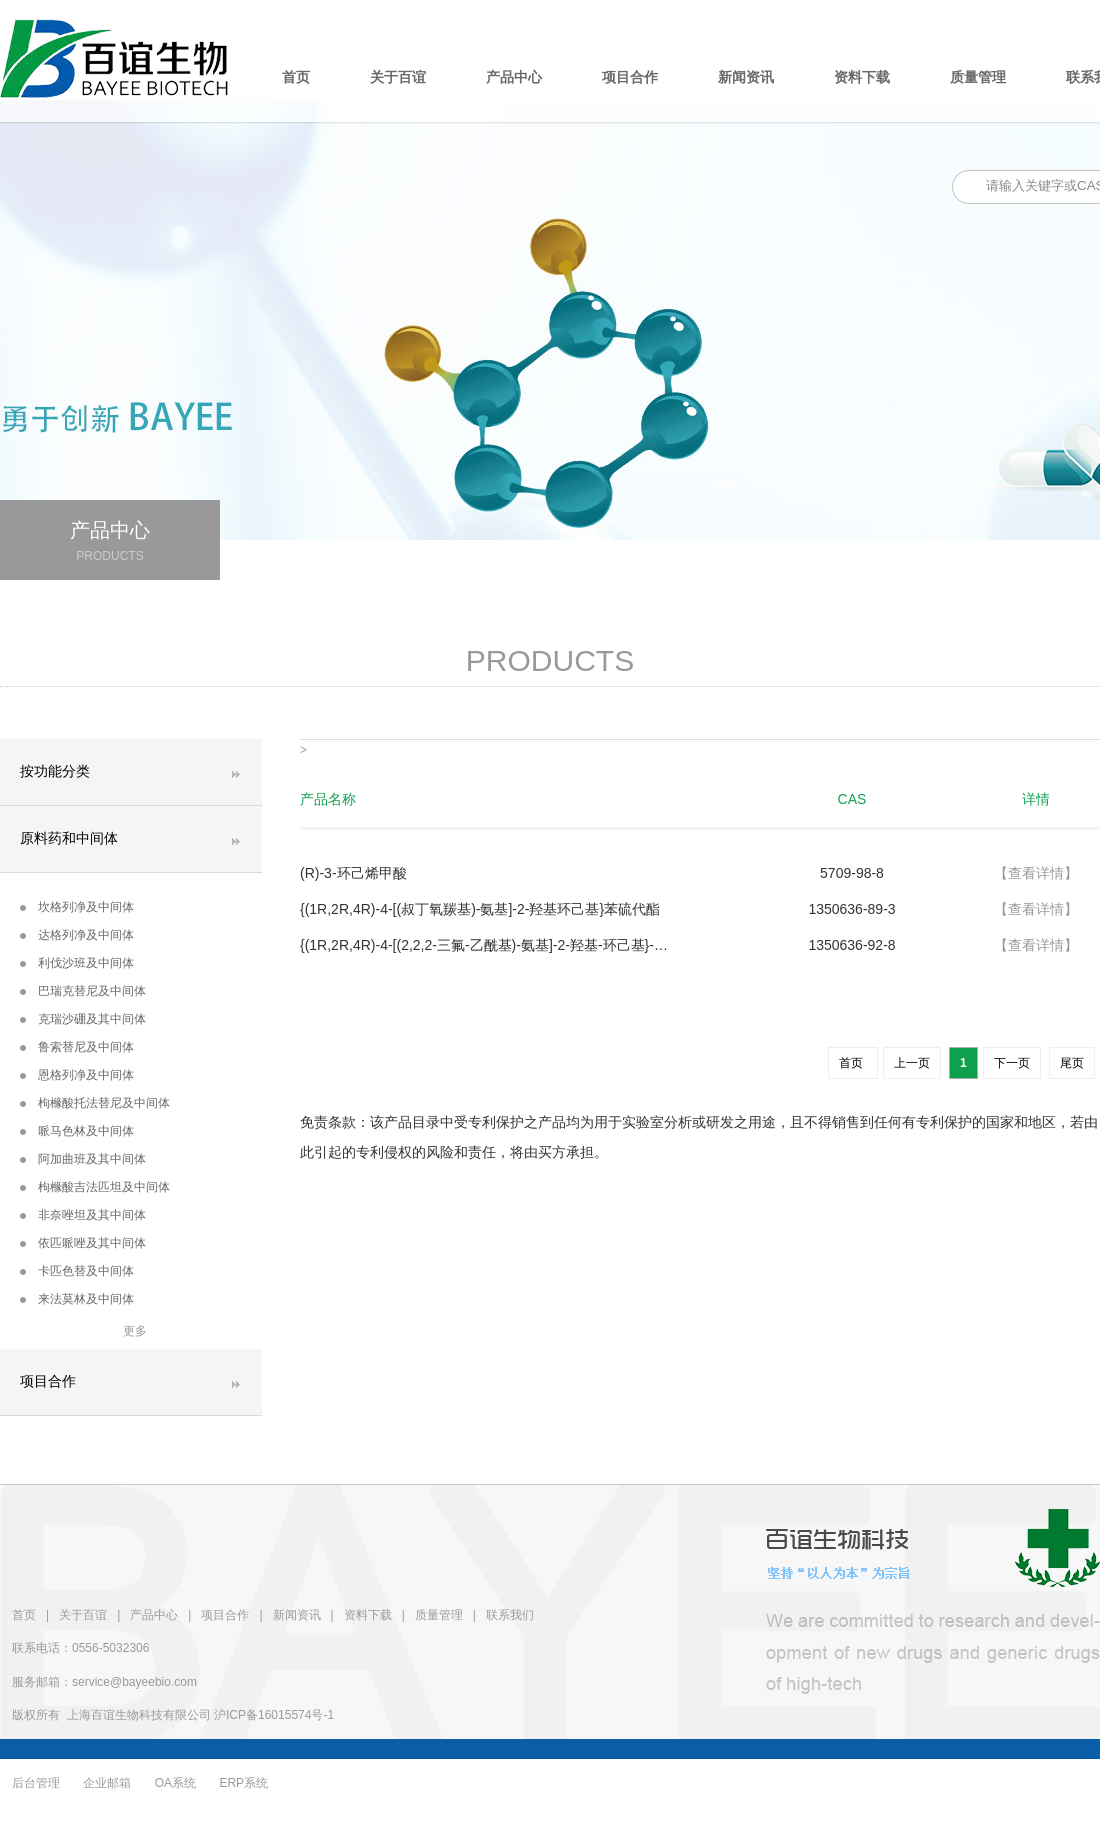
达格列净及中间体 (77, 935)
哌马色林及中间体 (77, 1131)
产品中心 (514, 77)
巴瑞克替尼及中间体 (83, 991)
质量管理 (978, 77)
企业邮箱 (107, 1783)
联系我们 (510, 1615)
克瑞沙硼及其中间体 (83, 1019)
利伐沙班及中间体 (77, 963)
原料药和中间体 (69, 838)
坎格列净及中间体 (77, 907)
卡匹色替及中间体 (77, 1271)
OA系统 (175, 1783)
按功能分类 (55, 771)
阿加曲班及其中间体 (83, 1159)
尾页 (1072, 1063)
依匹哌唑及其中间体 (83, 1243)
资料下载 (862, 77)
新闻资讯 (746, 77)
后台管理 (36, 1783)
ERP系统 (243, 1783)
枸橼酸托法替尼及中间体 (95, 1103)
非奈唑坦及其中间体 (83, 1215)
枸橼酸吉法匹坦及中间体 (95, 1187)
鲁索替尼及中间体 (77, 1047)
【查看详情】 (1036, 873)
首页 (296, 77)
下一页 (1012, 1063)
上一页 (912, 1063)
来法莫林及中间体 (77, 1299)
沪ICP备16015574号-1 (274, 1715)
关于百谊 (398, 77)
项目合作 (630, 77)
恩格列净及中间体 (77, 1075)
